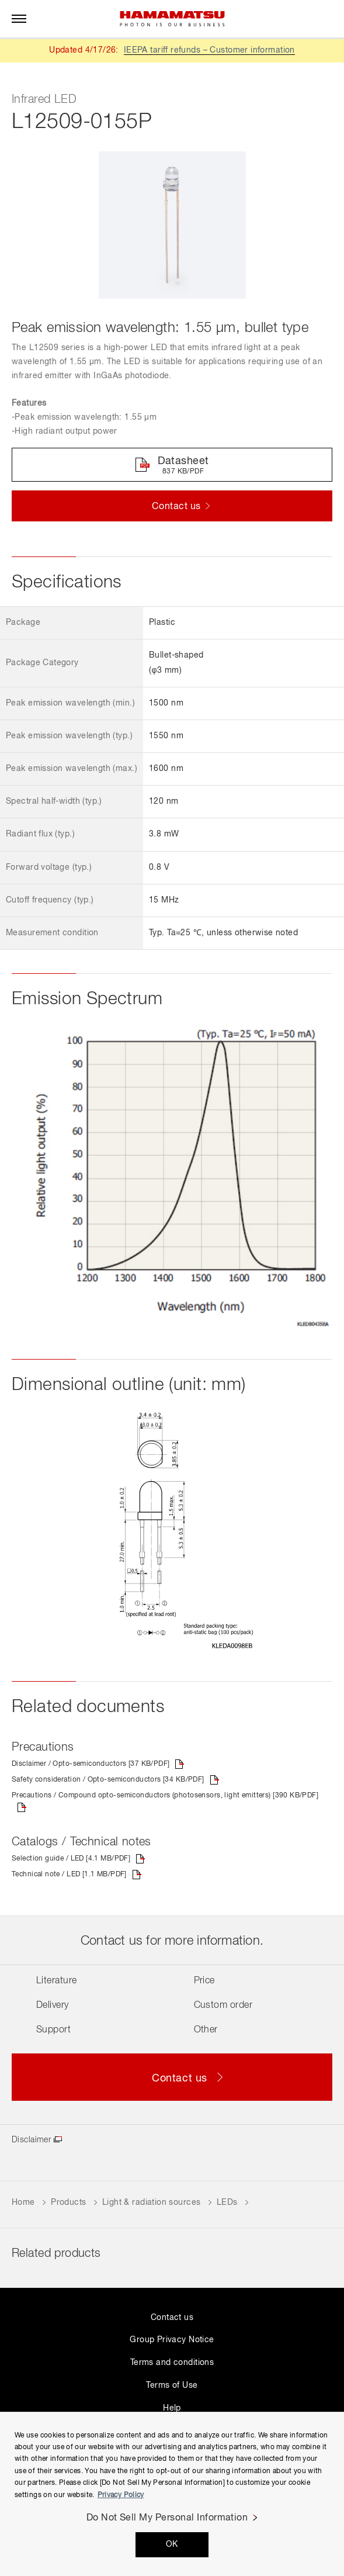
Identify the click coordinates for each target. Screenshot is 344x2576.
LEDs (227, 2202)
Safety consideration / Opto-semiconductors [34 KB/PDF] (108, 1779)
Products (68, 2202)
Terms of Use (171, 2385)
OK (172, 2544)
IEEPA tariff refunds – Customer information (209, 50)
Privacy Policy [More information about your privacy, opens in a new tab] (121, 2495)
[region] (172, 2494)
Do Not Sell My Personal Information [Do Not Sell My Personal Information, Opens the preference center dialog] (167, 2518)
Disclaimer (31, 2140)
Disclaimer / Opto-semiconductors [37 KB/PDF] (90, 1764)
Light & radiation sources (151, 2202)
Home (23, 2202)
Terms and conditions (172, 2363)
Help (172, 2408)
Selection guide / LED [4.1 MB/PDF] (71, 1858)
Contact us (172, 2318)
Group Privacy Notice (172, 2340)
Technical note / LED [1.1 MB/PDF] (69, 1874)
